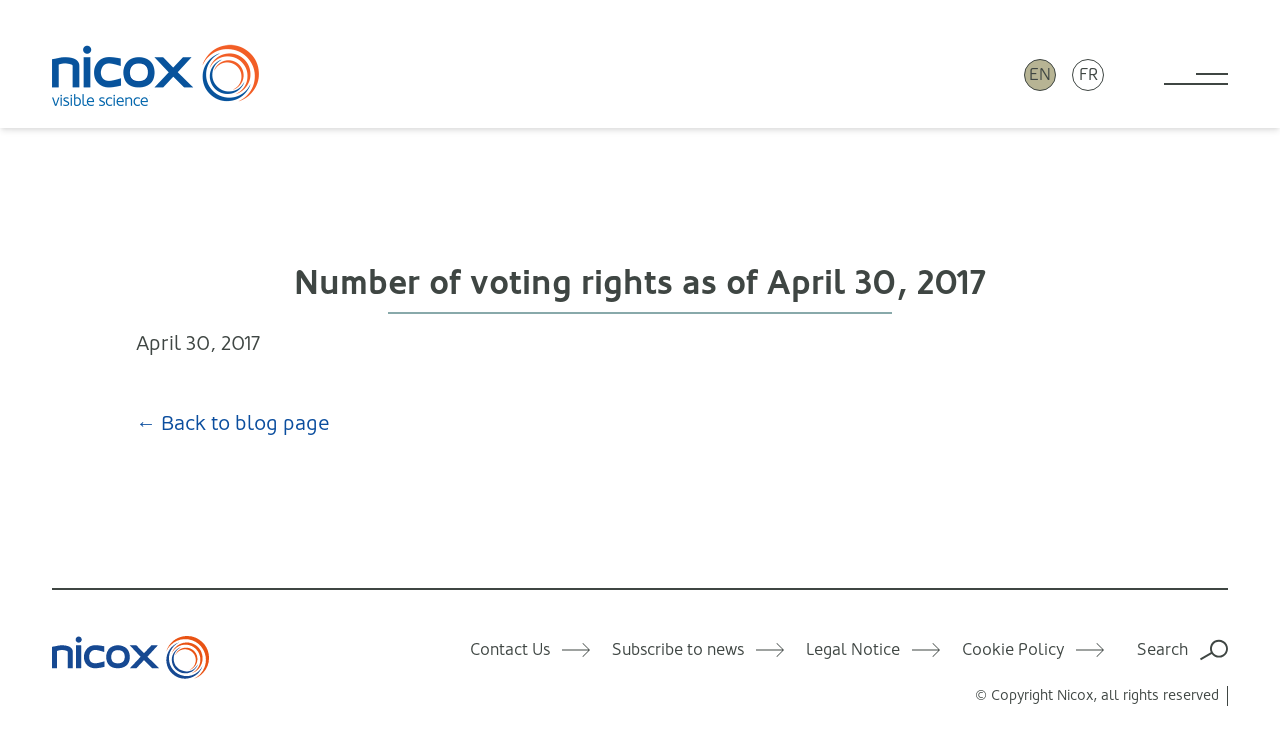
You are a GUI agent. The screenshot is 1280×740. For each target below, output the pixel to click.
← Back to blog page (233, 423)
